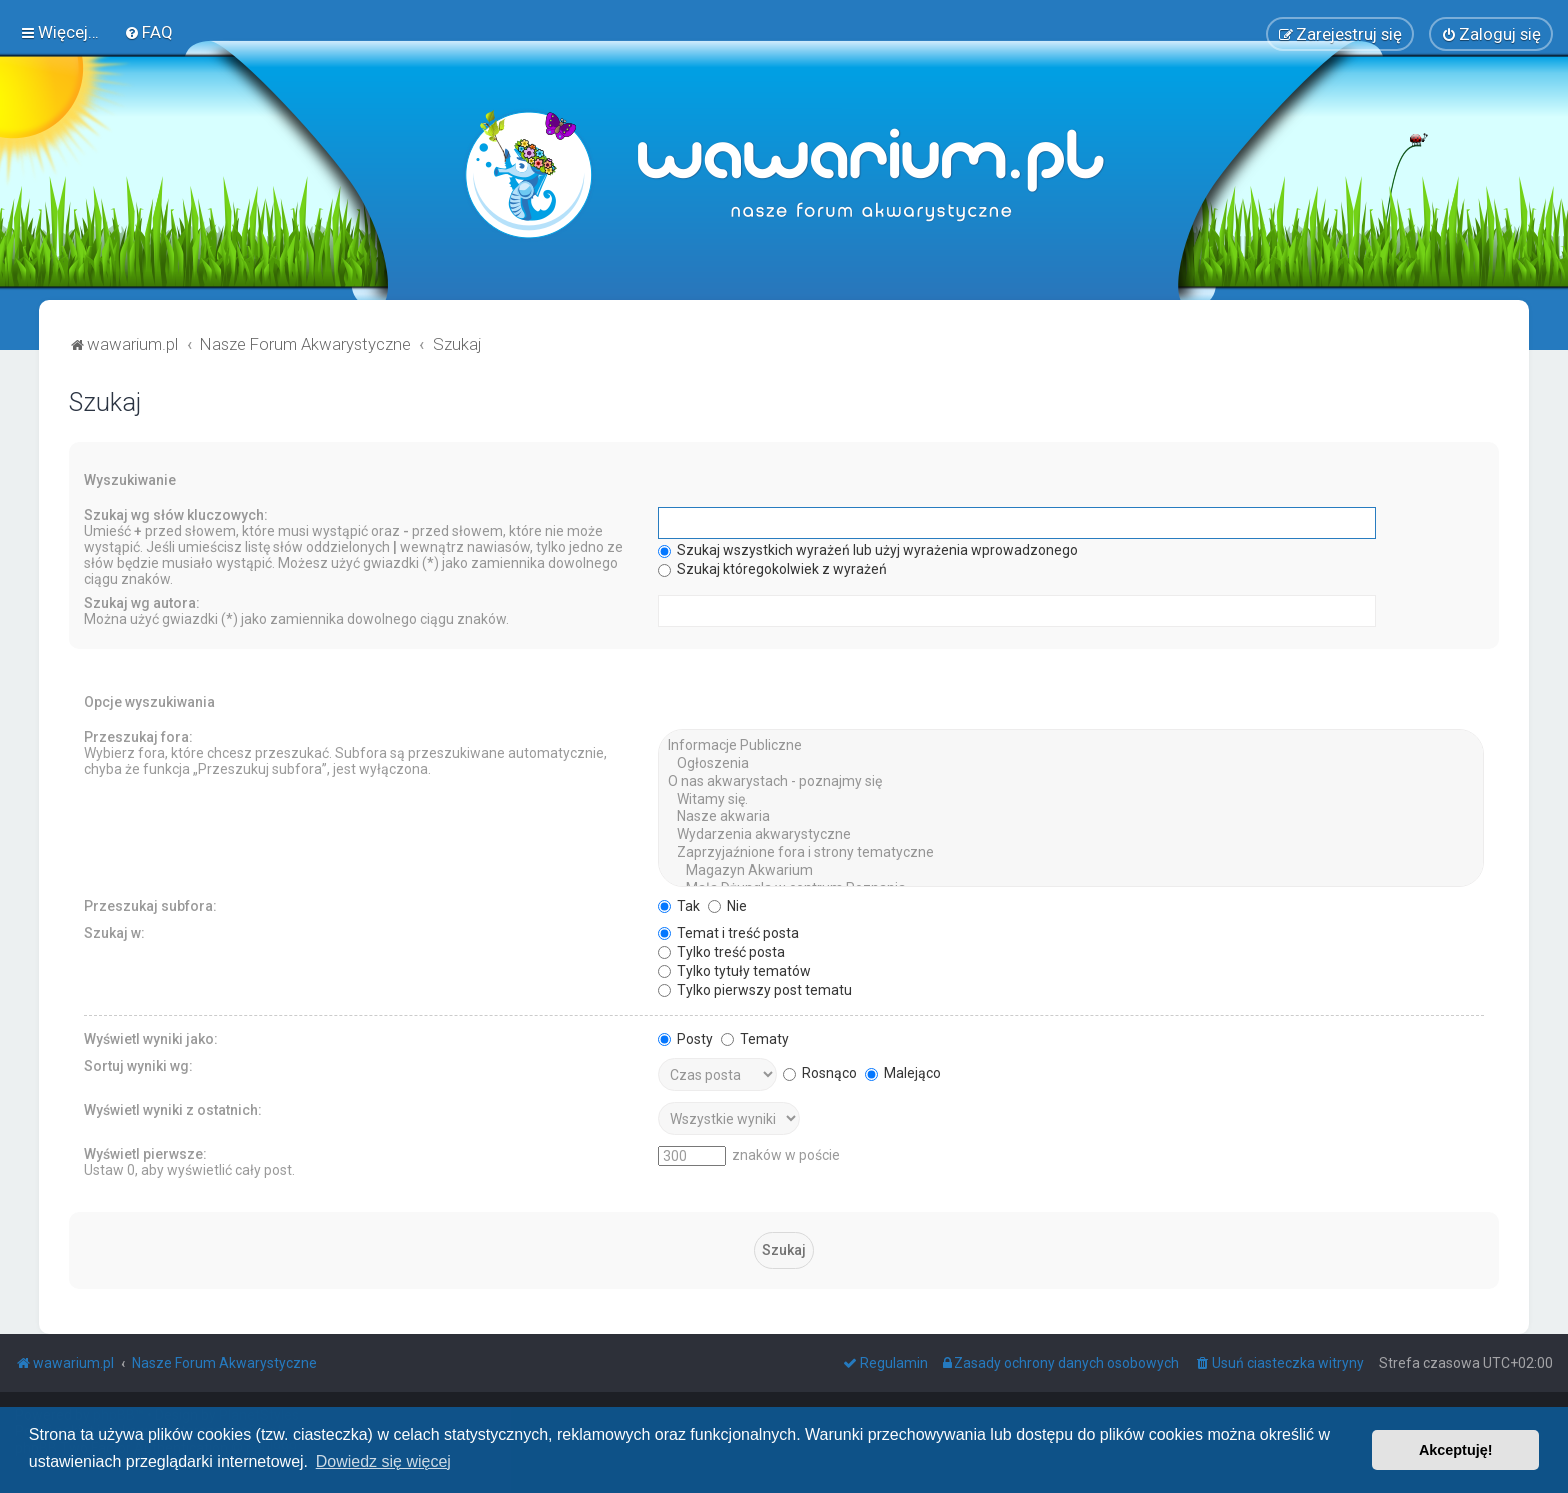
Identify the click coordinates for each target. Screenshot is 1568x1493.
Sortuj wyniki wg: (138, 1065)
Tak (679, 905)
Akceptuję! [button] (1456, 1450)
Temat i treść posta (728, 932)
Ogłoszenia (1071, 764)
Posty (685, 1038)
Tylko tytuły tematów (734, 970)
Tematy (755, 1038)
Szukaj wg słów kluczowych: (176, 515)
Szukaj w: (114, 932)
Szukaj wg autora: (142, 603)
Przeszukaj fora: (138, 737)
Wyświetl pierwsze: (145, 1153)
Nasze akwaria (1071, 817)
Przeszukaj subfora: (150, 905)
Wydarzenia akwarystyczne (1071, 835)
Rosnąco (820, 1072)
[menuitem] (148, 32)
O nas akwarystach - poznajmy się (1071, 781)
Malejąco (903, 1072)
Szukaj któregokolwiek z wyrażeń (772, 569)
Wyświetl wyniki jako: (151, 1038)
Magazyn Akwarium (1071, 870)
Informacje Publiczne (1071, 746)
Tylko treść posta (721, 951)
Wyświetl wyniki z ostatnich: (173, 1109)
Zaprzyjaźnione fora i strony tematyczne (1071, 853)
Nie (727, 905)
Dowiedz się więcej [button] (383, 1461)
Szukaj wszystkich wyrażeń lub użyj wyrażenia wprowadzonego (868, 550)
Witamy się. (1071, 799)
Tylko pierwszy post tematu (755, 989)
